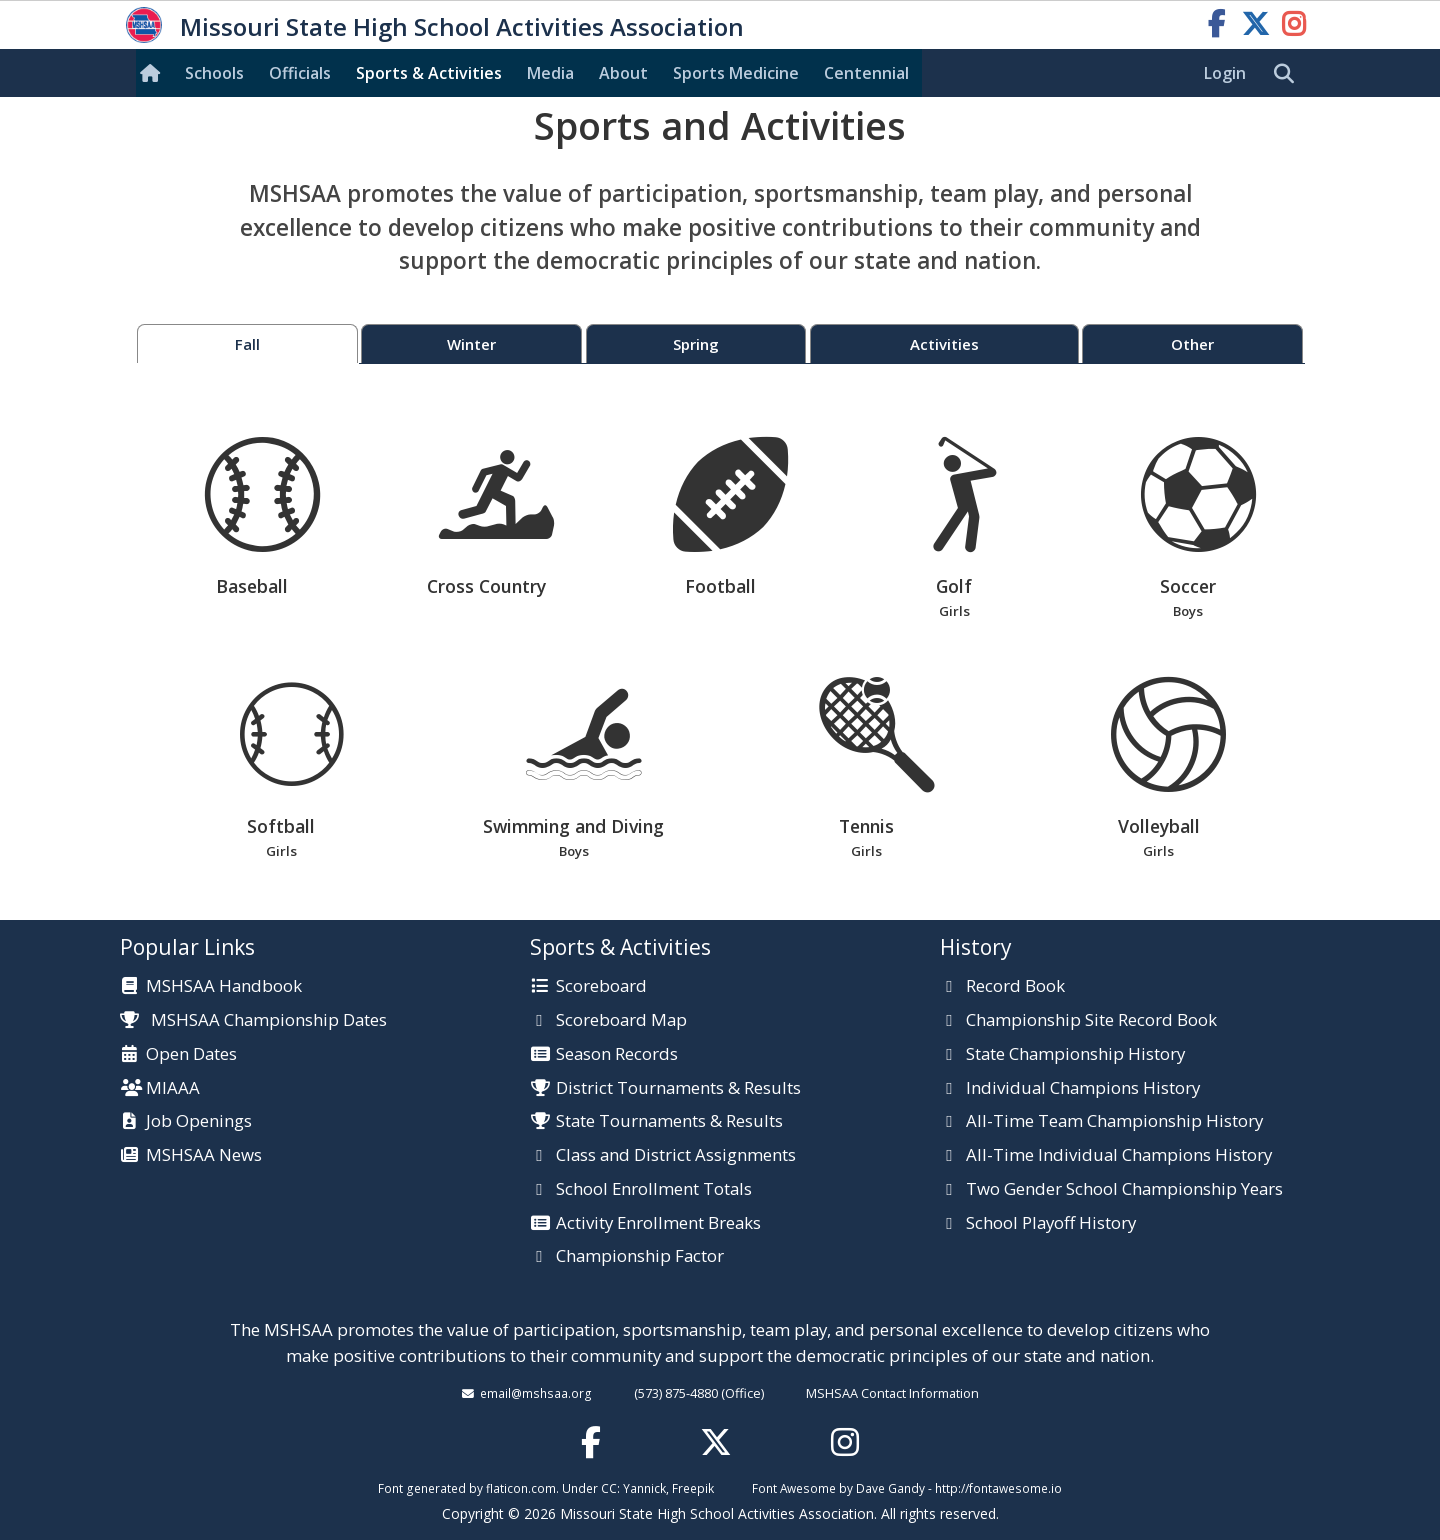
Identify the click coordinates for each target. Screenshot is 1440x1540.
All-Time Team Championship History (1114, 1122)
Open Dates (191, 1055)
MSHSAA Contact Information (892, 1393)
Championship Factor (640, 1257)
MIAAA (173, 1089)
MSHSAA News (204, 1156)
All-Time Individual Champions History (1119, 1156)
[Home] (154, 73)
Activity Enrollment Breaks (658, 1224)
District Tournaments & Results (678, 1089)
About (623, 73)
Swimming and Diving (573, 769)
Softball (281, 769)
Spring (696, 344)
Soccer (1188, 529)
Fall (247, 344)
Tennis (866, 769)
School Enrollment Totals (654, 1190)
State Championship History (1075, 1055)
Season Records (617, 1055)
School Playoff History (1051, 1224)
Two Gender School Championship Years (1124, 1190)
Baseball (262, 517)
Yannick (644, 1488)
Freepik (693, 1488)
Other (1192, 344)
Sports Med (736, 73)
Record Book (1015, 987)
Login (1225, 73)
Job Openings (199, 1122)
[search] (1289, 74)
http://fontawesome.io (998, 1488)
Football (730, 517)
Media (550, 73)
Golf (954, 529)
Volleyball (1158, 769)
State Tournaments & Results (669, 1122)
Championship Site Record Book (1091, 1021)
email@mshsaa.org (536, 1393)
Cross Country (496, 517)
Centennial (866, 73)
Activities (944, 344)
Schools (214, 73)
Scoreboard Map (621, 1021)
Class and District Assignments (676, 1156)
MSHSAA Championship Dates (253, 1019)
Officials (300, 73)
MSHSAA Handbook (224, 987)
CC (609, 1488)
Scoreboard (601, 987)
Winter (471, 344)
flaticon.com (521, 1488)
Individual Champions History (1083, 1089)
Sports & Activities (429, 73)
